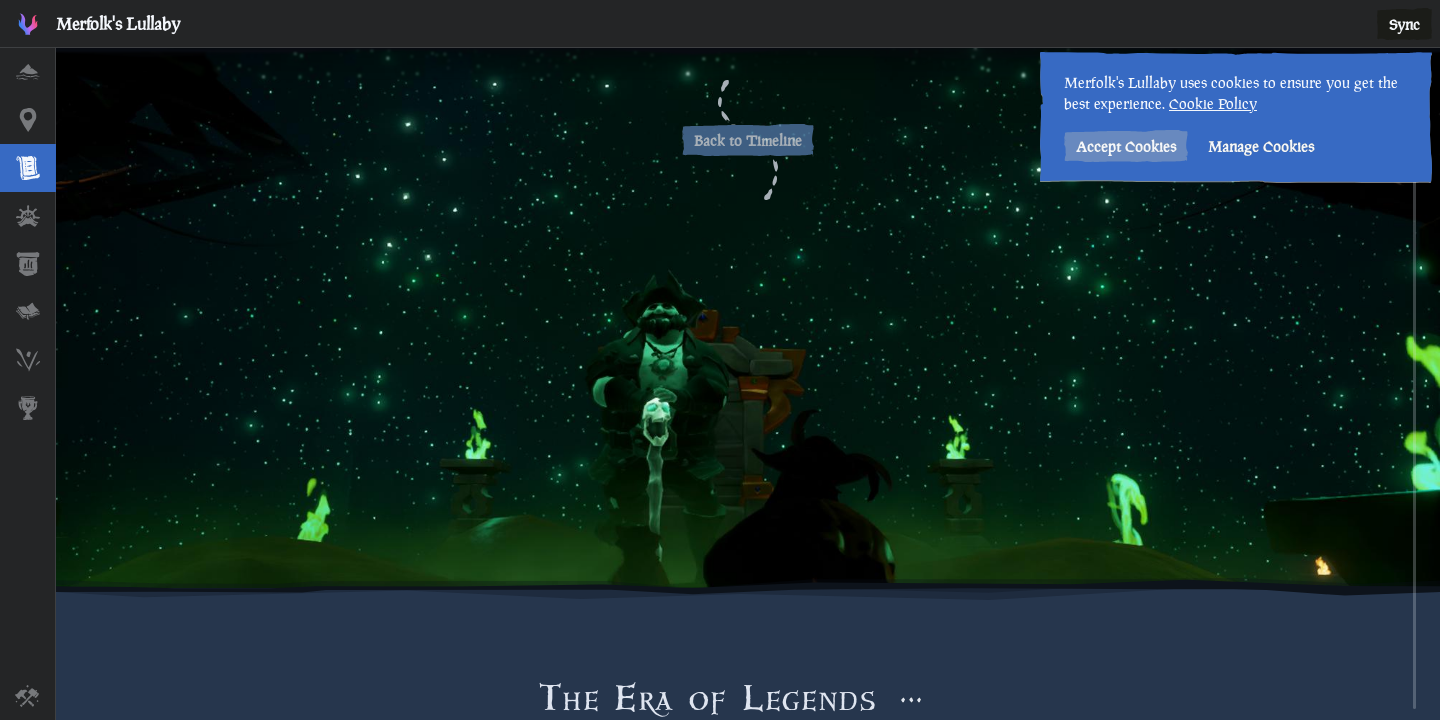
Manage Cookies (1261, 146)
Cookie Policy (1213, 103)
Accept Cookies (1126, 146)
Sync (1404, 24)
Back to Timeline (748, 140)
